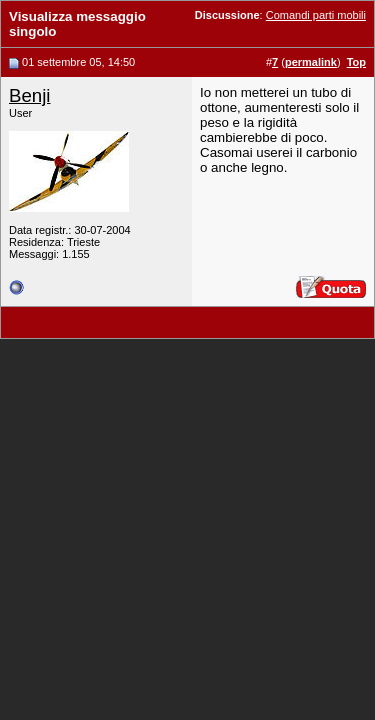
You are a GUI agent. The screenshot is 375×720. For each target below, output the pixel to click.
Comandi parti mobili (316, 15)
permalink (311, 62)
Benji (30, 95)
